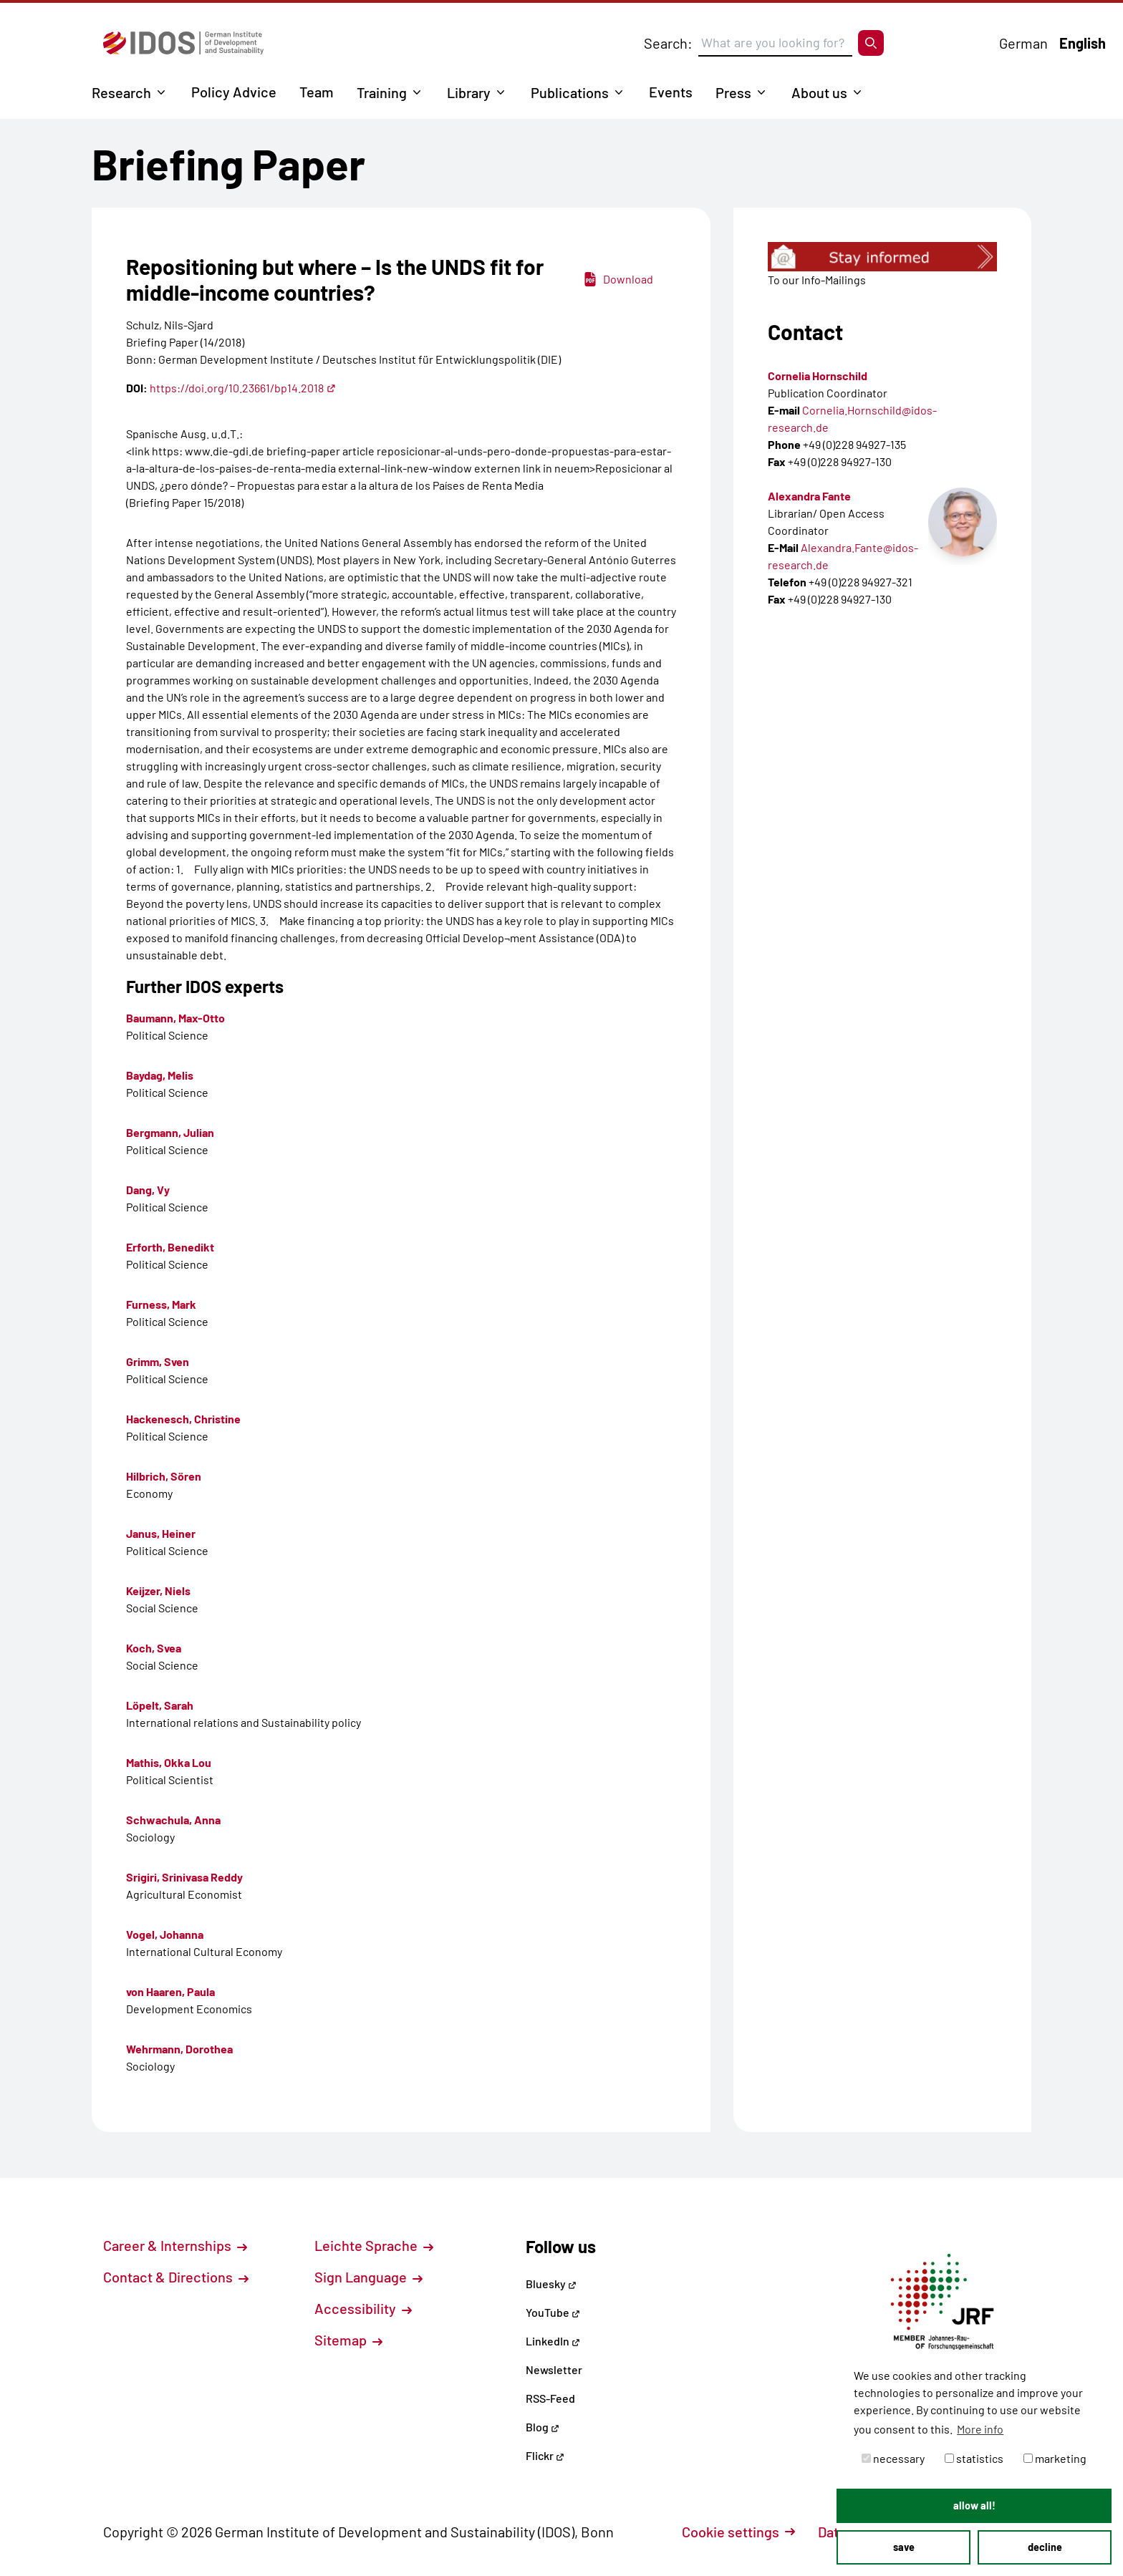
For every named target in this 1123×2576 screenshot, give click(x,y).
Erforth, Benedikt (170, 1247)
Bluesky (551, 2283)
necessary (893, 2458)
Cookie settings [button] (738, 2531)
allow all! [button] (974, 2505)
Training (382, 92)
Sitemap (348, 2339)
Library (469, 92)
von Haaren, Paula (170, 1991)
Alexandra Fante (809, 496)
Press (733, 92)
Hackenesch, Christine (183, 1418)
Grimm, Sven (157, 1361)
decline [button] (1045, 2547)
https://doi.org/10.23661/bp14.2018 (243, 387)
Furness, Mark (161, 1304)
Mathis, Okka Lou (168, 1762)
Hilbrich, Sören (163, 1476)
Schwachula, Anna (173, 1819)
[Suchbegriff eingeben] (775, 43)
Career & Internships (175, 2245)
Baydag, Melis (159, 1075)
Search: (668, 43)
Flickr (545, 2455)
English (1082, 43)
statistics (974, 2458)
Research (121, 92)
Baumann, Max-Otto (175, 1018)
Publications (570, 92)
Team (316, 91)
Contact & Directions (176, 2276)
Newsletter (554, 2369)
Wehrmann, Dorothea (179, 2049)
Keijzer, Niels (158, 1590)
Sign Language (368, 2276)
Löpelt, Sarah (159, 1705)
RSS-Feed (550, 2398)
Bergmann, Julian (170, 1132)
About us (819, 92)
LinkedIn (553, 2341)
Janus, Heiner (161, 1533)
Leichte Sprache (373, 2245)
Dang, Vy (148, 1189)
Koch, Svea (153, 1648)
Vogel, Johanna (164, 1934)
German (1023, 43)
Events (671, 91)
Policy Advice (233, 91)
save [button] (904, 2547)
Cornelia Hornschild (817, 375)
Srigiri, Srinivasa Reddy (184, 1877)
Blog (542, 2427)
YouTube (553, 2312)
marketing (1054, 2458)
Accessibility (363, 2308)
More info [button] (980, 2429)
